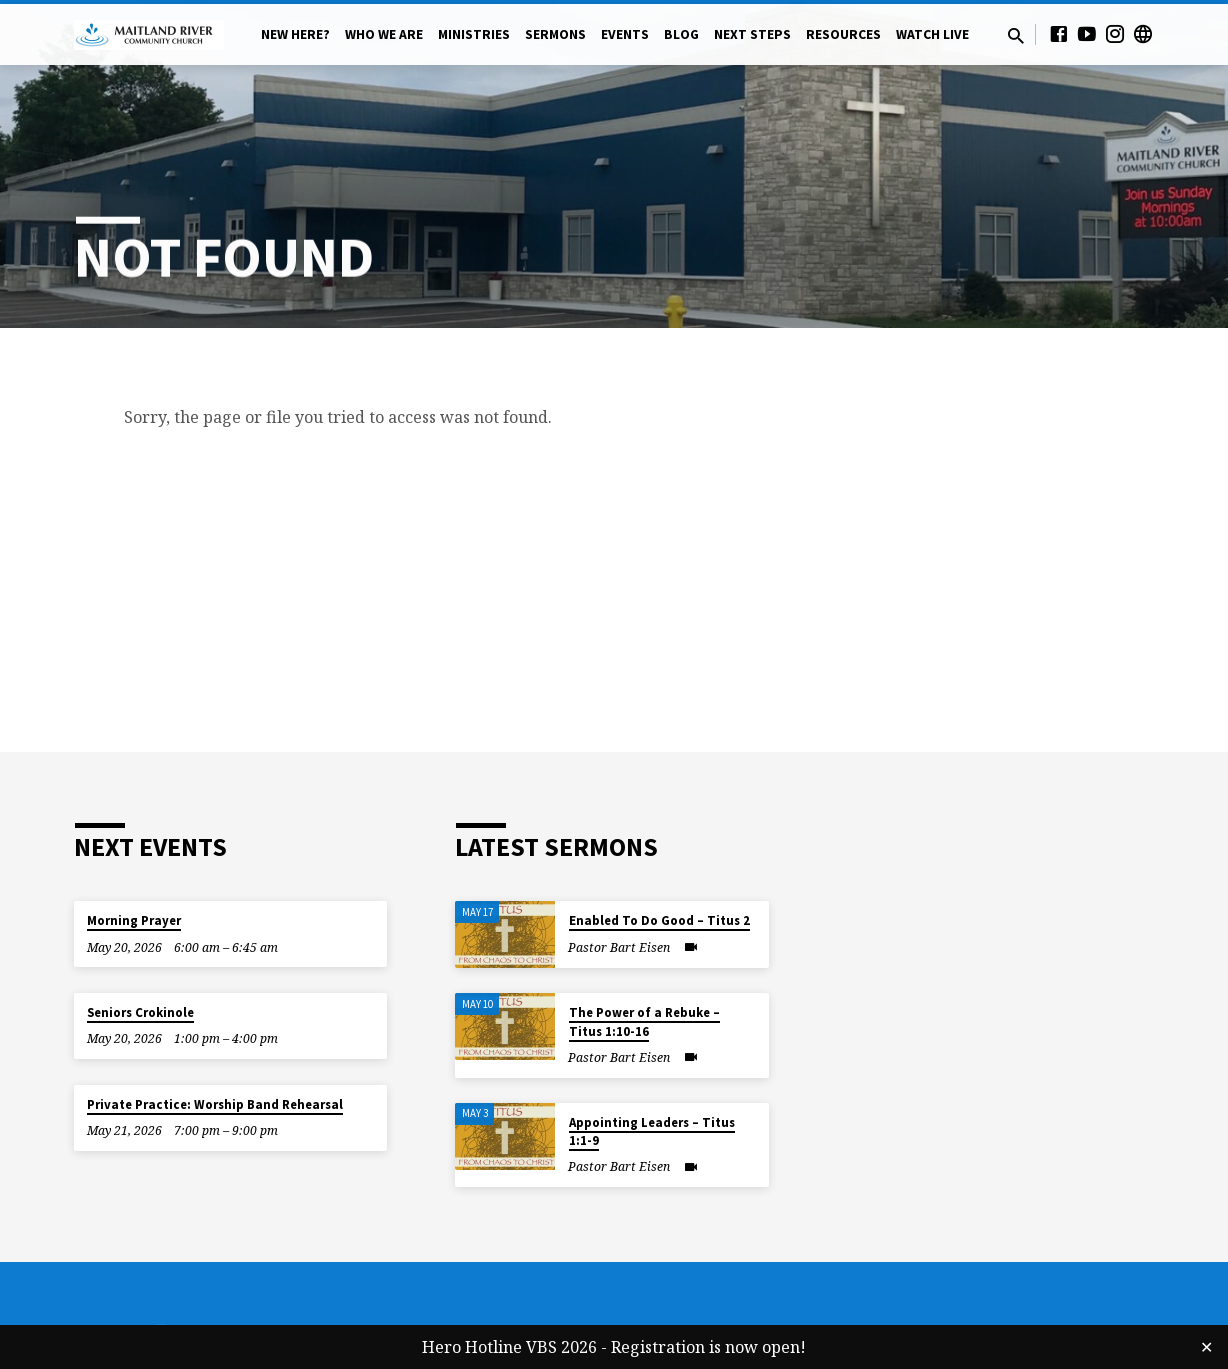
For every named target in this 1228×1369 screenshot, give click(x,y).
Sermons (555, 34)
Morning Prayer (134, 920)
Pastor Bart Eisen (619, 947)
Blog (681, 34)
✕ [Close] (1206, 1347)
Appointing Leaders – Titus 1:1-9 (652, 1131)
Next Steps (752, 34)
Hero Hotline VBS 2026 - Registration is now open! (614, 1347)
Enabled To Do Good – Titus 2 (659, 920)
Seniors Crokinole (140, 1012)
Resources (843, 34)
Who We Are (384, 34)
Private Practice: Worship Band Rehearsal (215, 1104)
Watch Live (932, 34)
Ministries (474, 34)
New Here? (295, 34)
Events (625, 34)
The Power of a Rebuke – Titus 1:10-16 (644, 1021)
